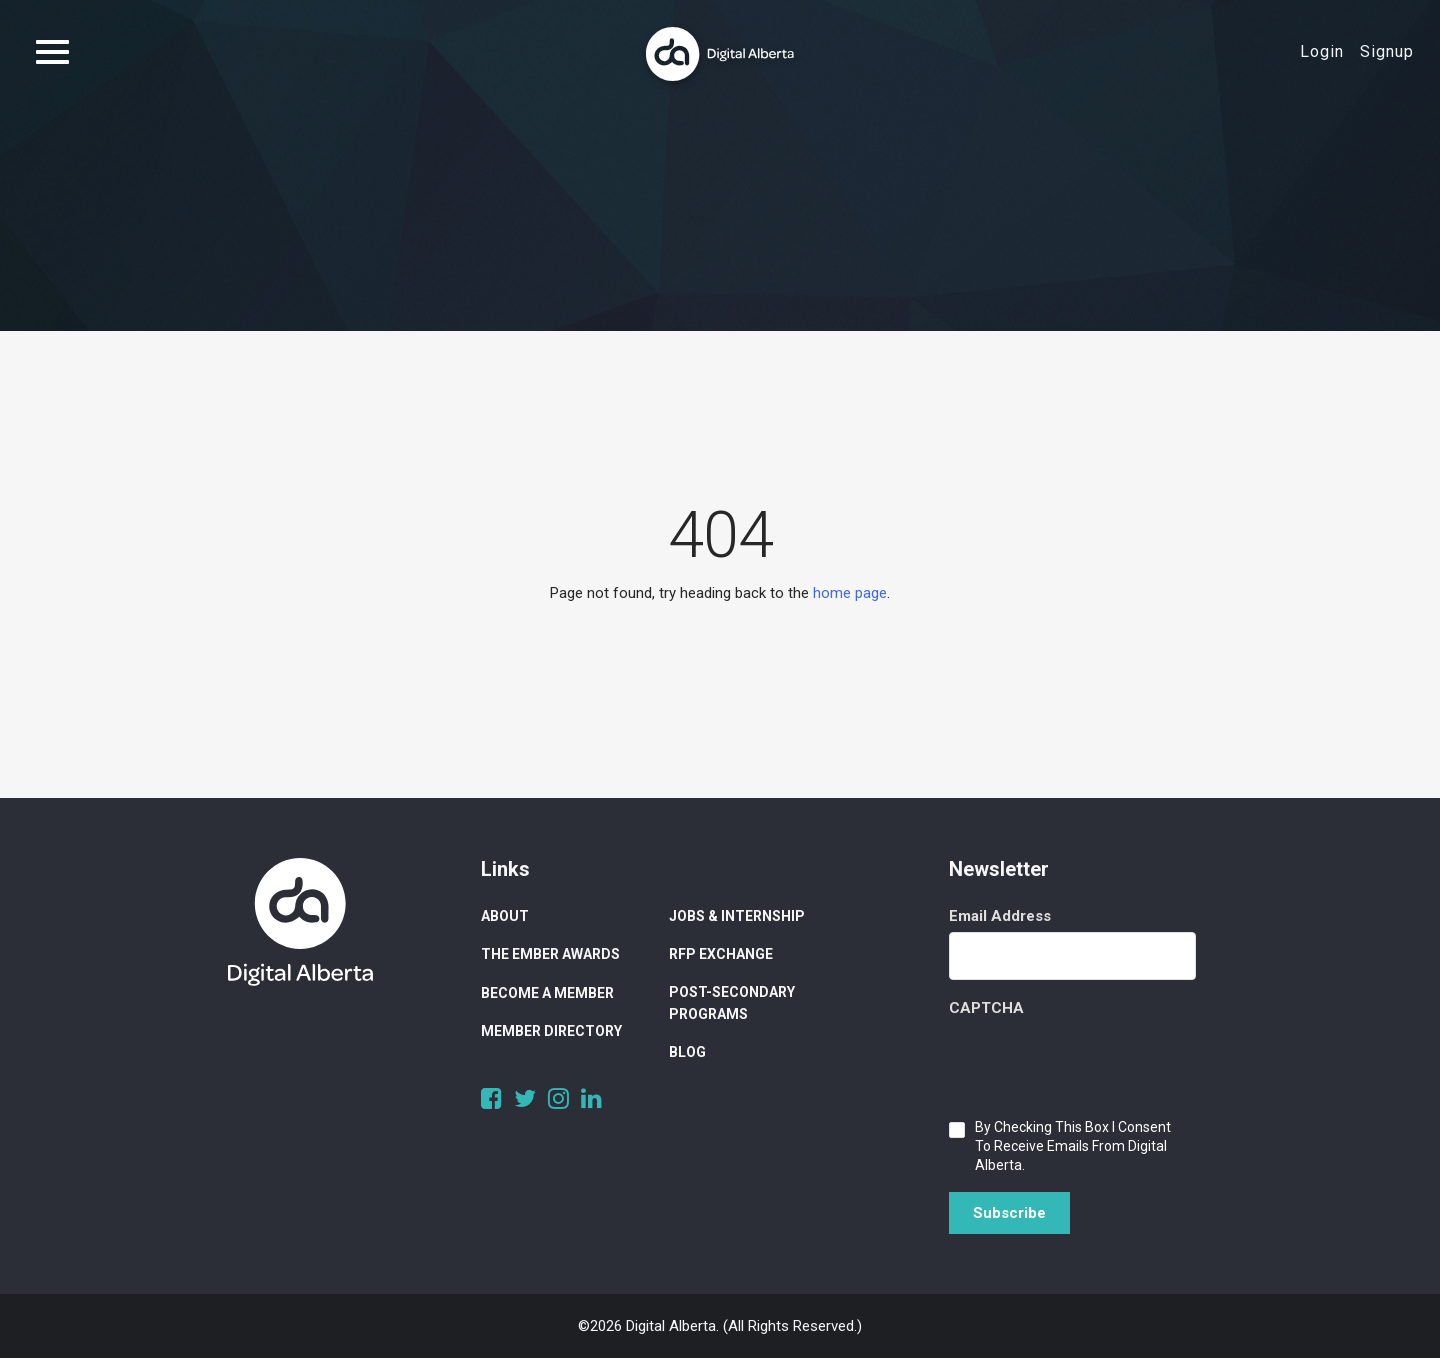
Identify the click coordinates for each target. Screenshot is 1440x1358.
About (505, 916)
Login (1322, 51)
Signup (1387, 51)
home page (850, 593)
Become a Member (547, 993)
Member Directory (551, 1031)
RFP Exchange (721, 954)
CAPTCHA (986, 1008)
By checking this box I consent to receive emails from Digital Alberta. (1073, 1146)
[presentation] (1101, 1063)
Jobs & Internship (737, 916)
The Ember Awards (550, 954)
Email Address (1000, 916)
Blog (687, 1052)
